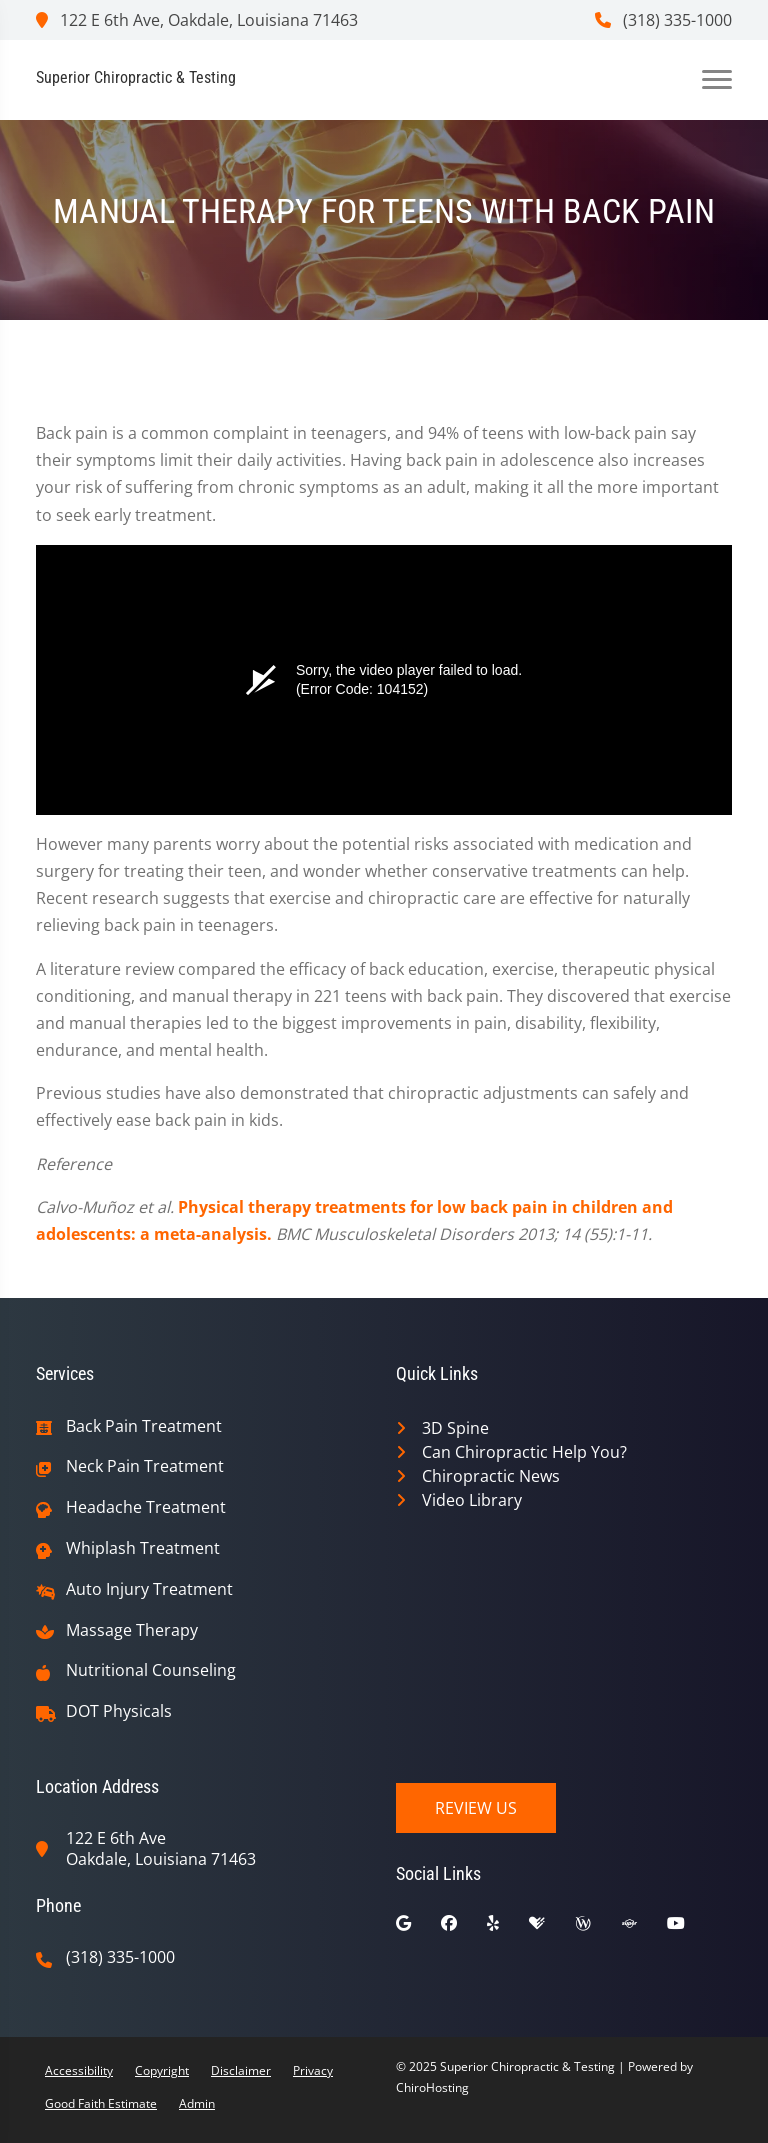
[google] (418, 1928)
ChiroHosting (432, 2087)
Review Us (476, 1808)
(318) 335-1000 (663, 20)
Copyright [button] (162, 2070)
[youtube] (691, 1928)
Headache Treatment (146, 1507)
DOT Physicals (119, 1711)
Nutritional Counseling (151, 1670)
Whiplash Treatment (143, 1548)
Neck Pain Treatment (145, 1466)
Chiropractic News (491, 1476)
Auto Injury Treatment (149, 1589)
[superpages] (644, 1928)
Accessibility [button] (79, 2070)
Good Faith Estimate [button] (101, 2103)
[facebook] (464, 1928)
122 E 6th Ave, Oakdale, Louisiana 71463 (197, 20)
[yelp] (508, 1928)
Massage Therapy (132, 1630)
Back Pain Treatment (144, 1426)
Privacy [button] (313, 2070)
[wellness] (598, 1928)
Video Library (472, 1500)
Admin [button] (197, 2103)
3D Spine (455, 1428)
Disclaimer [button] (241, 2070)
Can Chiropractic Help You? (524, 1452)
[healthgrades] (552, 1928)
